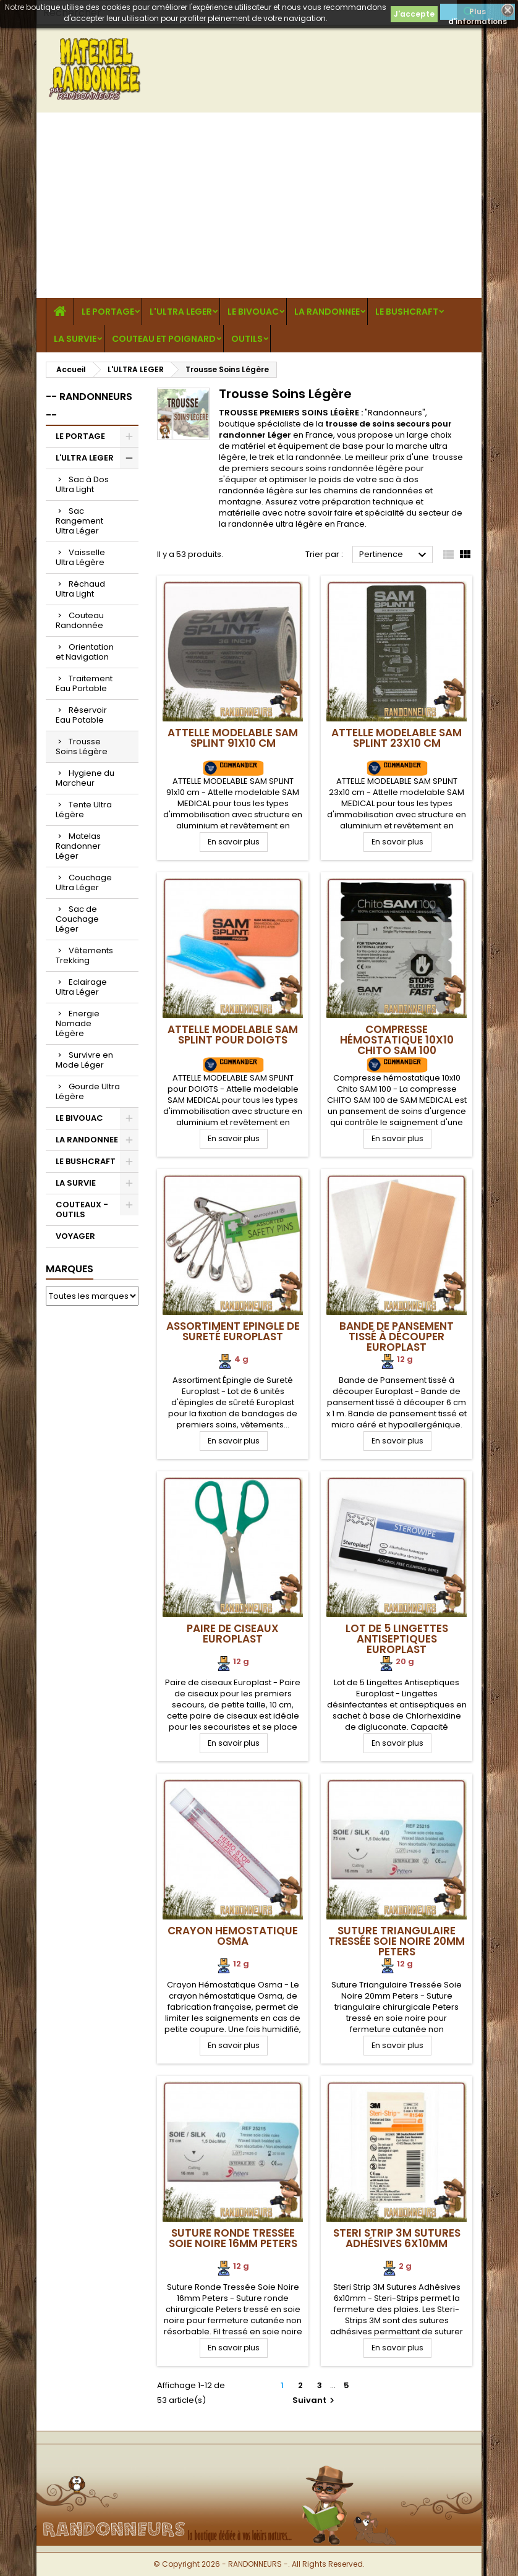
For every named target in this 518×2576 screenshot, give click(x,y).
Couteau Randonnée (80, 620)
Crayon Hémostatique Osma (233, 1936)
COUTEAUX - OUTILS (82, 1209)
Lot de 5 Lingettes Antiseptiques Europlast (397, 1639)
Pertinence (394, 555)
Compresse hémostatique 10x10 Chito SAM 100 (397, 1040)
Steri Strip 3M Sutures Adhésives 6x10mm (397, 2238)
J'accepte (414, 14)
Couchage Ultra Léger (84, 882)
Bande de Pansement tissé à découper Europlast (396, 1336)
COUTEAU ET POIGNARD (164, 339)
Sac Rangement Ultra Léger (79, 521)
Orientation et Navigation (85, 652)
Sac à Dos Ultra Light (82, 484)
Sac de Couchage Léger (77, 919)
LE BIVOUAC (253, 311)
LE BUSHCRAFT (406, 311)
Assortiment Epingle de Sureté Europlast (233, 1331)
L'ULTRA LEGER (181, 311)
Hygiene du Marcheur (85, 778)
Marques (69, 1269)
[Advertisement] (259, 205)
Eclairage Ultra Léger (81, 987)
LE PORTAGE (108, 311)
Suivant (315, 2400)
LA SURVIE (75, 339)
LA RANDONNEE (327, 311)
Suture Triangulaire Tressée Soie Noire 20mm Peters (396, 1941)
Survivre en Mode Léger (84, 1060)
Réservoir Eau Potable (81, 715)
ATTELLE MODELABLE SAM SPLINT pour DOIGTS (233, 1034)
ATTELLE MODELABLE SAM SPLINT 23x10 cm (396, 737)
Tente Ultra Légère (84, 809)
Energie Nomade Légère (78, 1023)
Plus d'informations (477, 13)
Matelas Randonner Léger (78, 846)
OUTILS (247, 339)
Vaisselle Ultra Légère (80, 557)
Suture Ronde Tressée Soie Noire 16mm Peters (233, 2238)
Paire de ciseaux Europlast (233, 1633)
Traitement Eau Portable (84, 683)
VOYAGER (75, 1236)
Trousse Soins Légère (82, 746)
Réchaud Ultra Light (80, 589)
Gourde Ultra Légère (88, 1091)
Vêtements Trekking (84, 955)
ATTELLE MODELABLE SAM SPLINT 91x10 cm (233, 737)
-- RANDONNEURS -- (89, 405)
